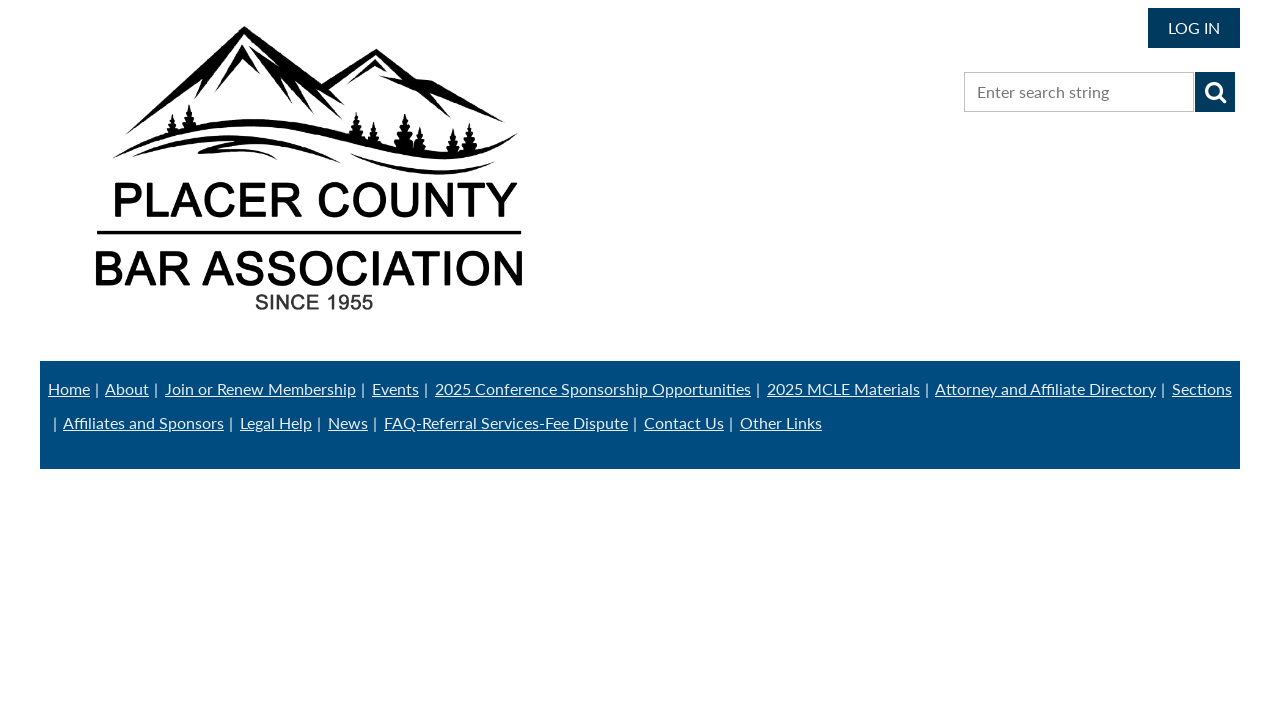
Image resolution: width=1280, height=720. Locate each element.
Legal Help (276, 422)
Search (1215, 92)
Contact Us (684, 422)
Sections (1202, 388)
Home (69, 388)
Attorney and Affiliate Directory (1045, 388)
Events (395, 388)
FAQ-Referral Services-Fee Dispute (506, 422)
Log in (1194, 27)
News (348, 422)
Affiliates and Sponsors (143, 422)
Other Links (781, 422)
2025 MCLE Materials (843, 388)
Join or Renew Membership (260, 388)
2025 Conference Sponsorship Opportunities (593, 388)
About (127, 388)
